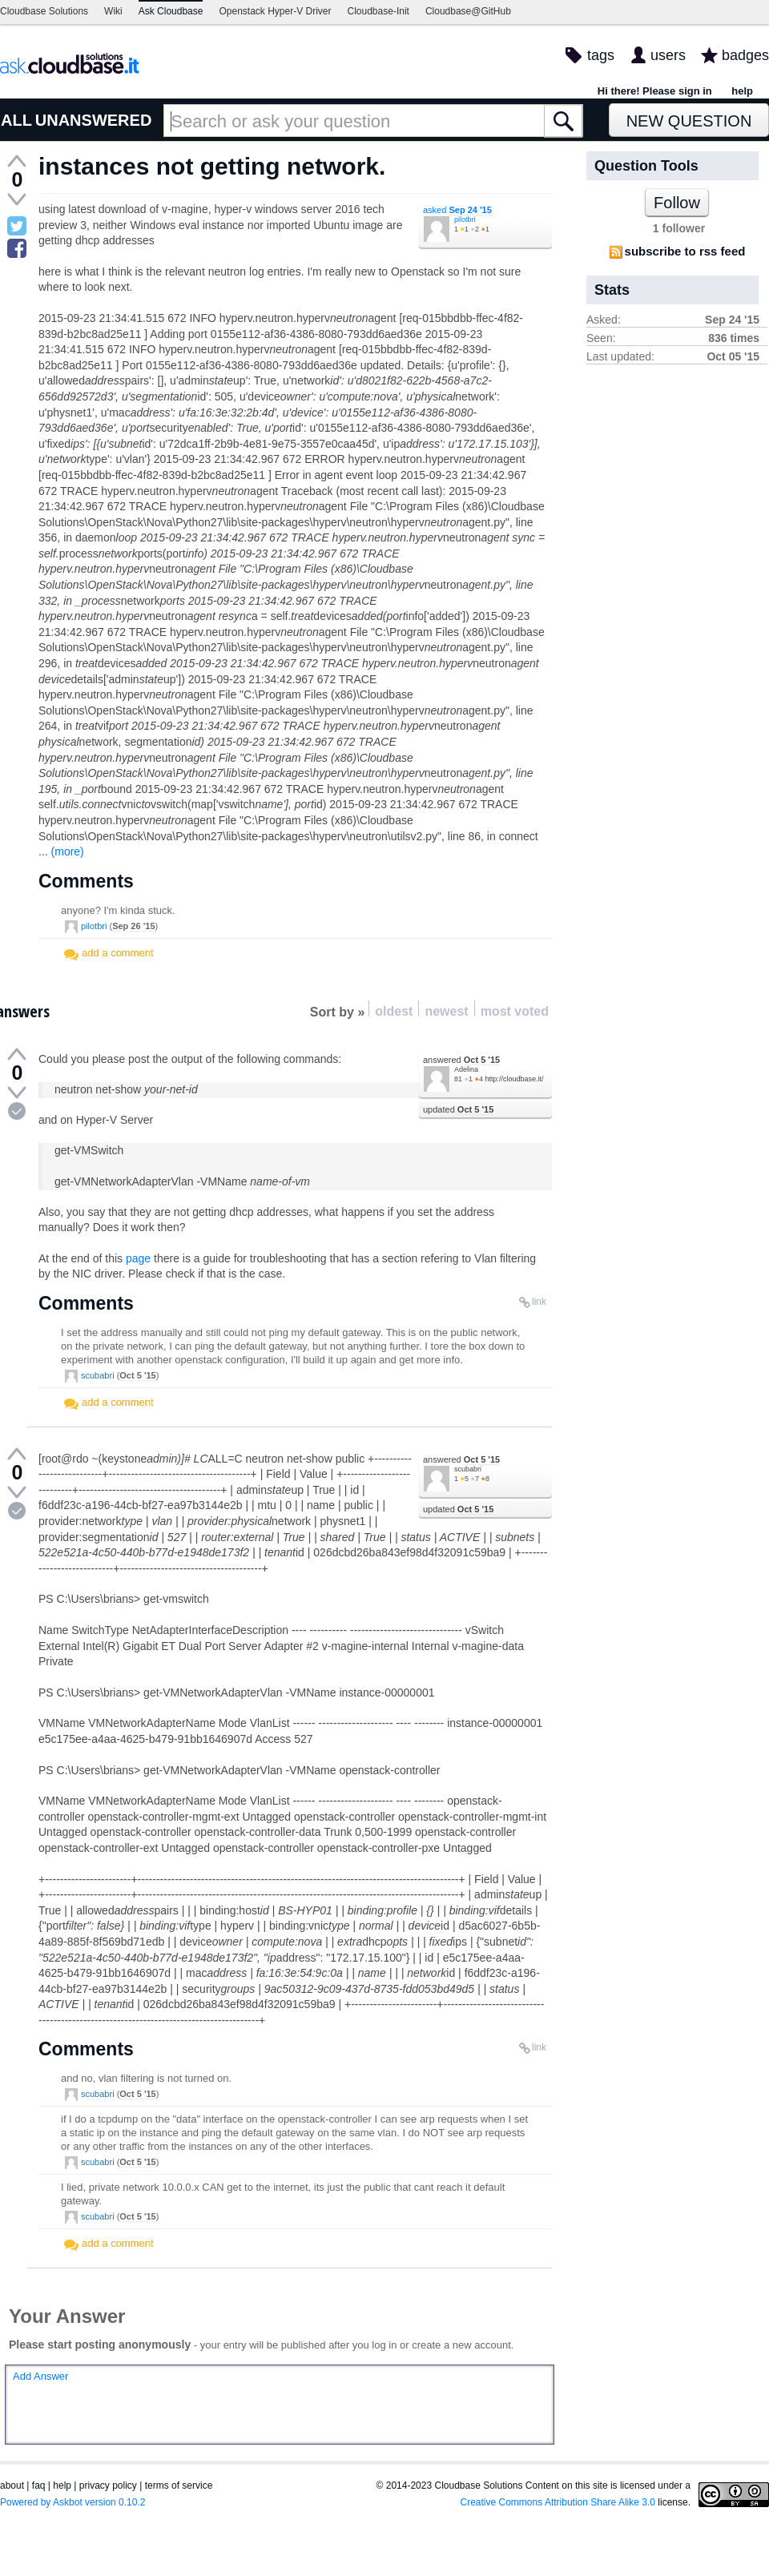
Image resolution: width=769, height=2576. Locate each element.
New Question (689, 121)
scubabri (98, 1375)
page (138, 1258)
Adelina (466, 1069)
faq (39, 2485)
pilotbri (465, 219)
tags (600, 55)
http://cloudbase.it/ (514, 1079)
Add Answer (40, 2376)
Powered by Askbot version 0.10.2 (72, 2502)
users (668, 55)
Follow (677, 202)
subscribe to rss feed (685, 251)
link (539, 1301)
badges (745, 55)
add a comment (118, 953)
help (742, 91)
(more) (67, 851)
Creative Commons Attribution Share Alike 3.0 (558, 2502)
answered (461, 1060)
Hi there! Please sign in (655, 91)
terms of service (179, 2485)
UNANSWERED (93, 120)
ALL (16, 120)
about (12, 2485)
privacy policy (108, 2485)
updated (458, 1109)
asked (457, 210)
